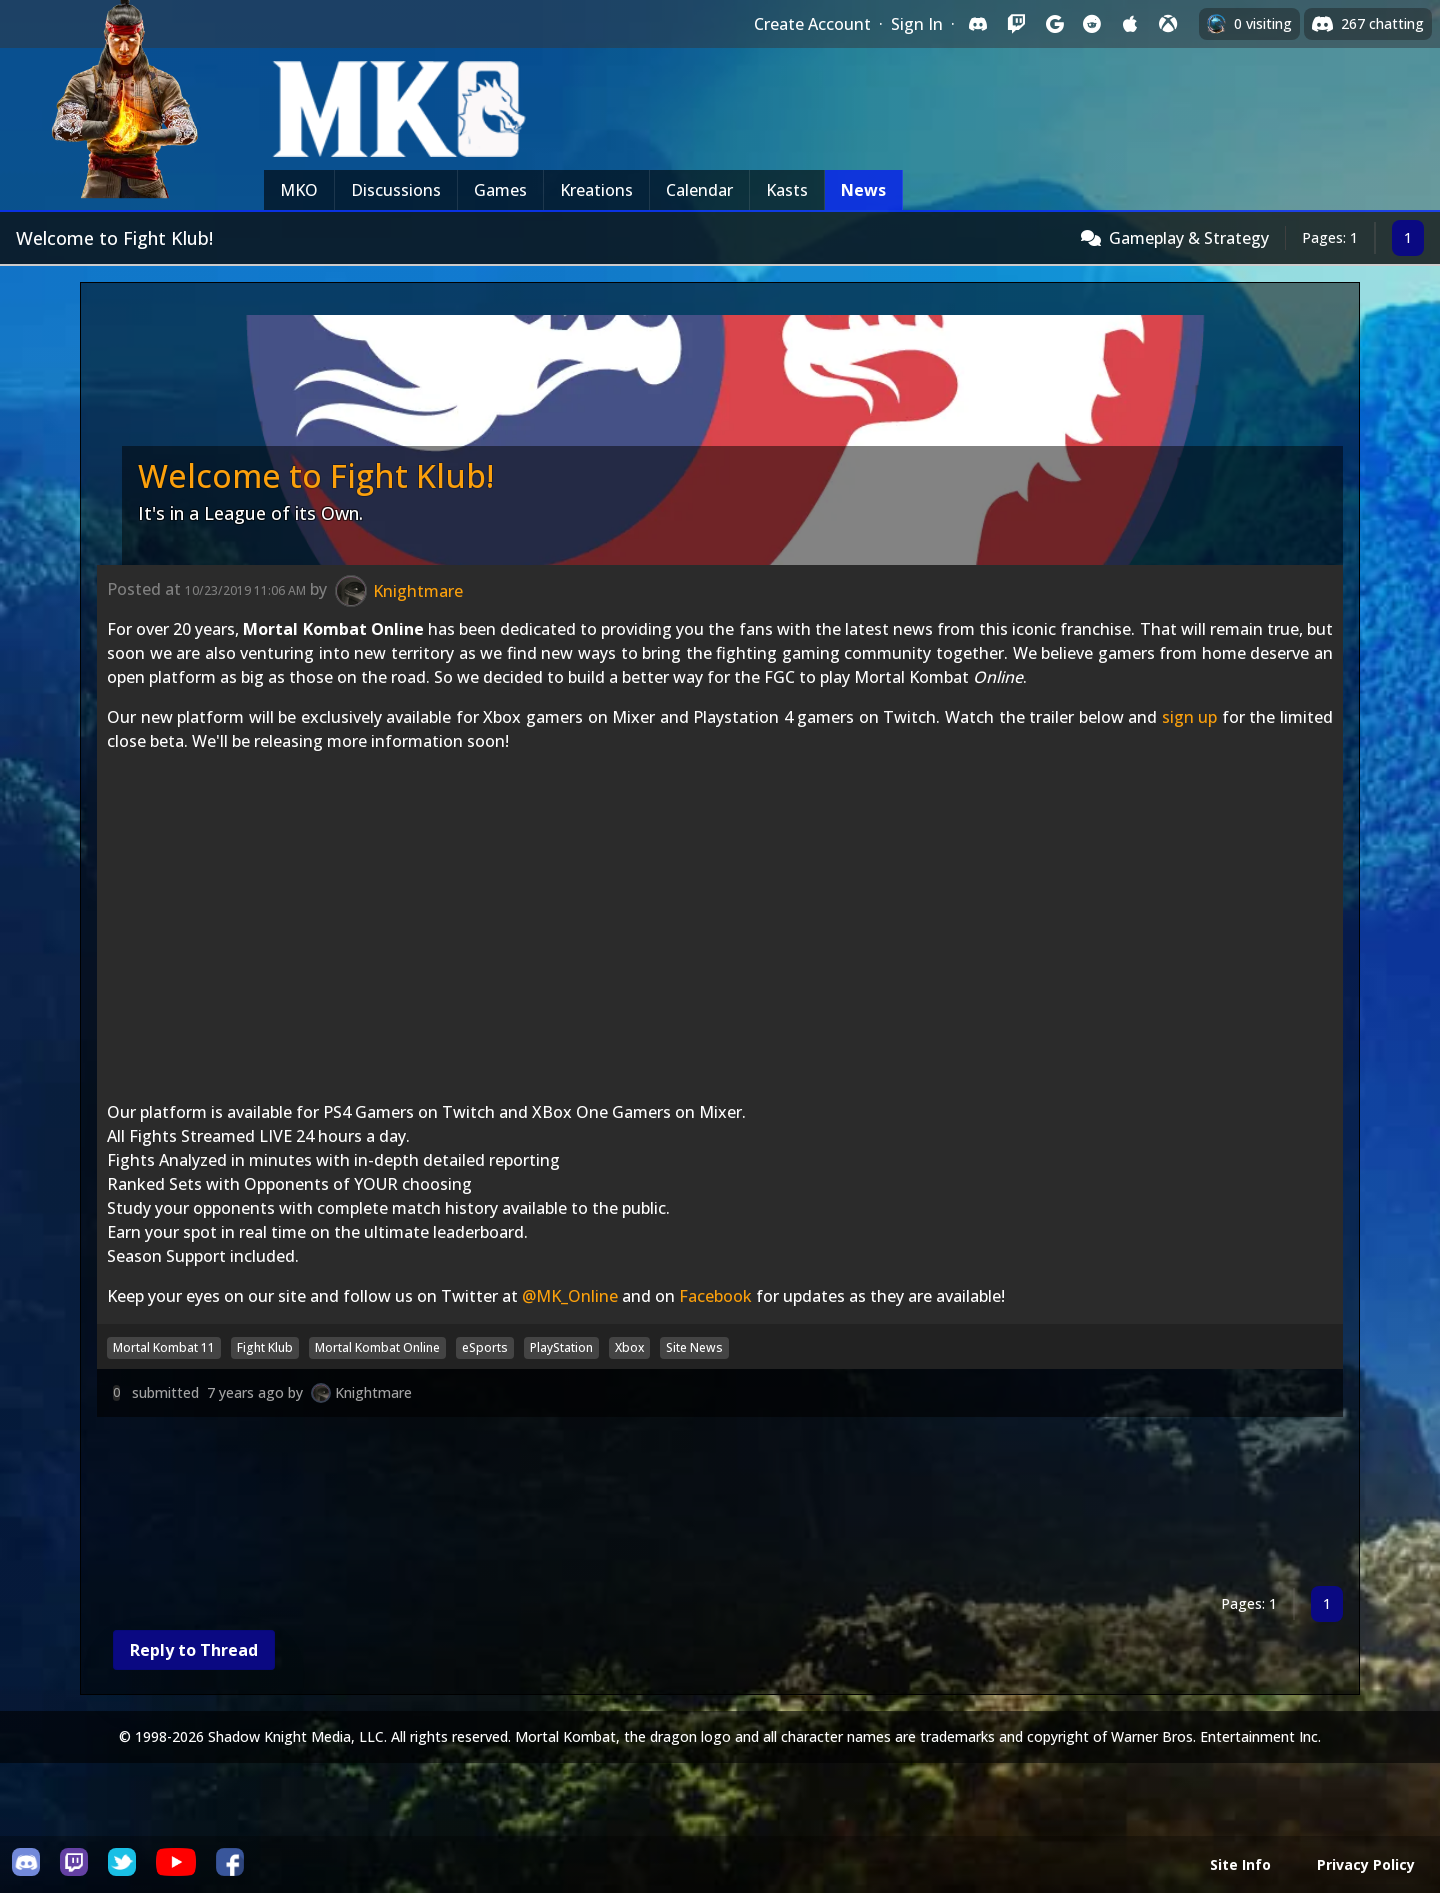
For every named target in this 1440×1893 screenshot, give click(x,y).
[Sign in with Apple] (1130, 24)
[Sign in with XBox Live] (1168, 24)
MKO (299, 190)
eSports (485, 1347)
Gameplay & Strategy (1189, 238)
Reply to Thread (194, 1650)
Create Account (812, 24)
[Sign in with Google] (1054, 24)
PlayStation (561, 1347)
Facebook (715, 1296)
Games (500, 190)
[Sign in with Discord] (978, 24)
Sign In (917, 24)
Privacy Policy (1366, 1864)
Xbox (629, 1347)
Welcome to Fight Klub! (316, 475)
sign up (1190, 717)
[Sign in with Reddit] (1092, 24)
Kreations (596, 190)
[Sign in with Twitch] (1016, 24)
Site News (694, 1347)
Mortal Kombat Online (377, 1347)
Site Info (1240, 1864)
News (863, 190)
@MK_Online (570, 1296)
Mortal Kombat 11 (164, 1347)
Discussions (396, 190)
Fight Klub (265, 1347)
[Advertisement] (697, 1505)
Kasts (787, 190)
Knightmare (373, 1392)
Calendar (699, 190)
